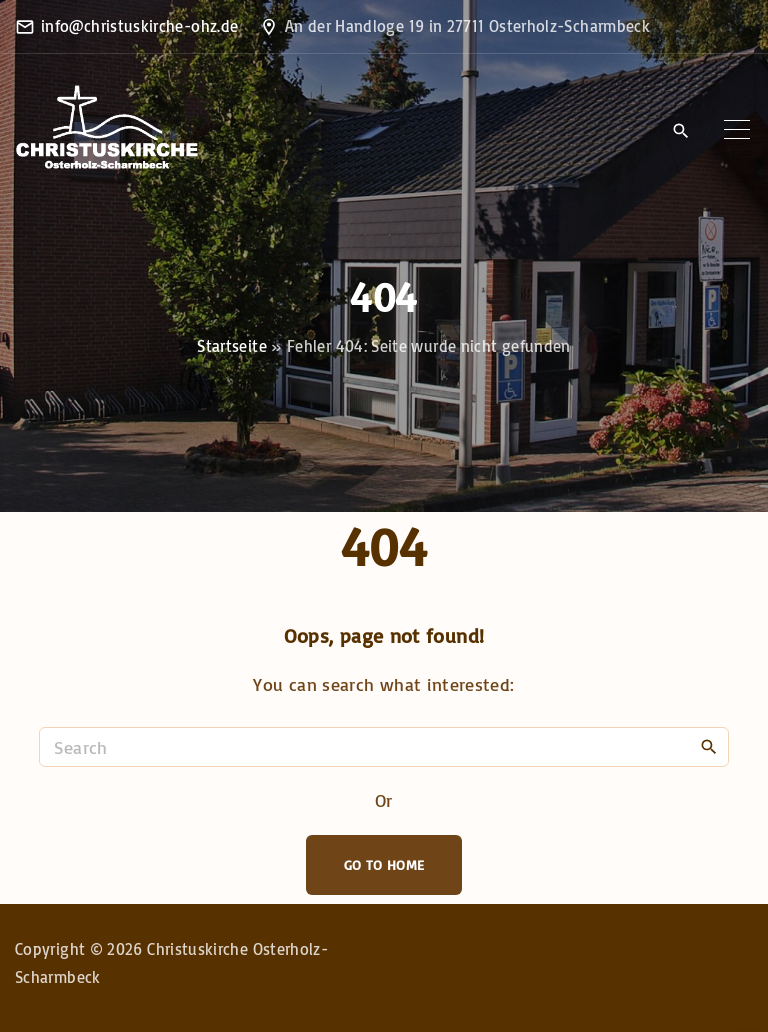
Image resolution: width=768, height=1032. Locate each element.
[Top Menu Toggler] (737, 130)
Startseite (232, 346)
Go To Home (384, 864)
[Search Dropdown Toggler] (680, 131)
